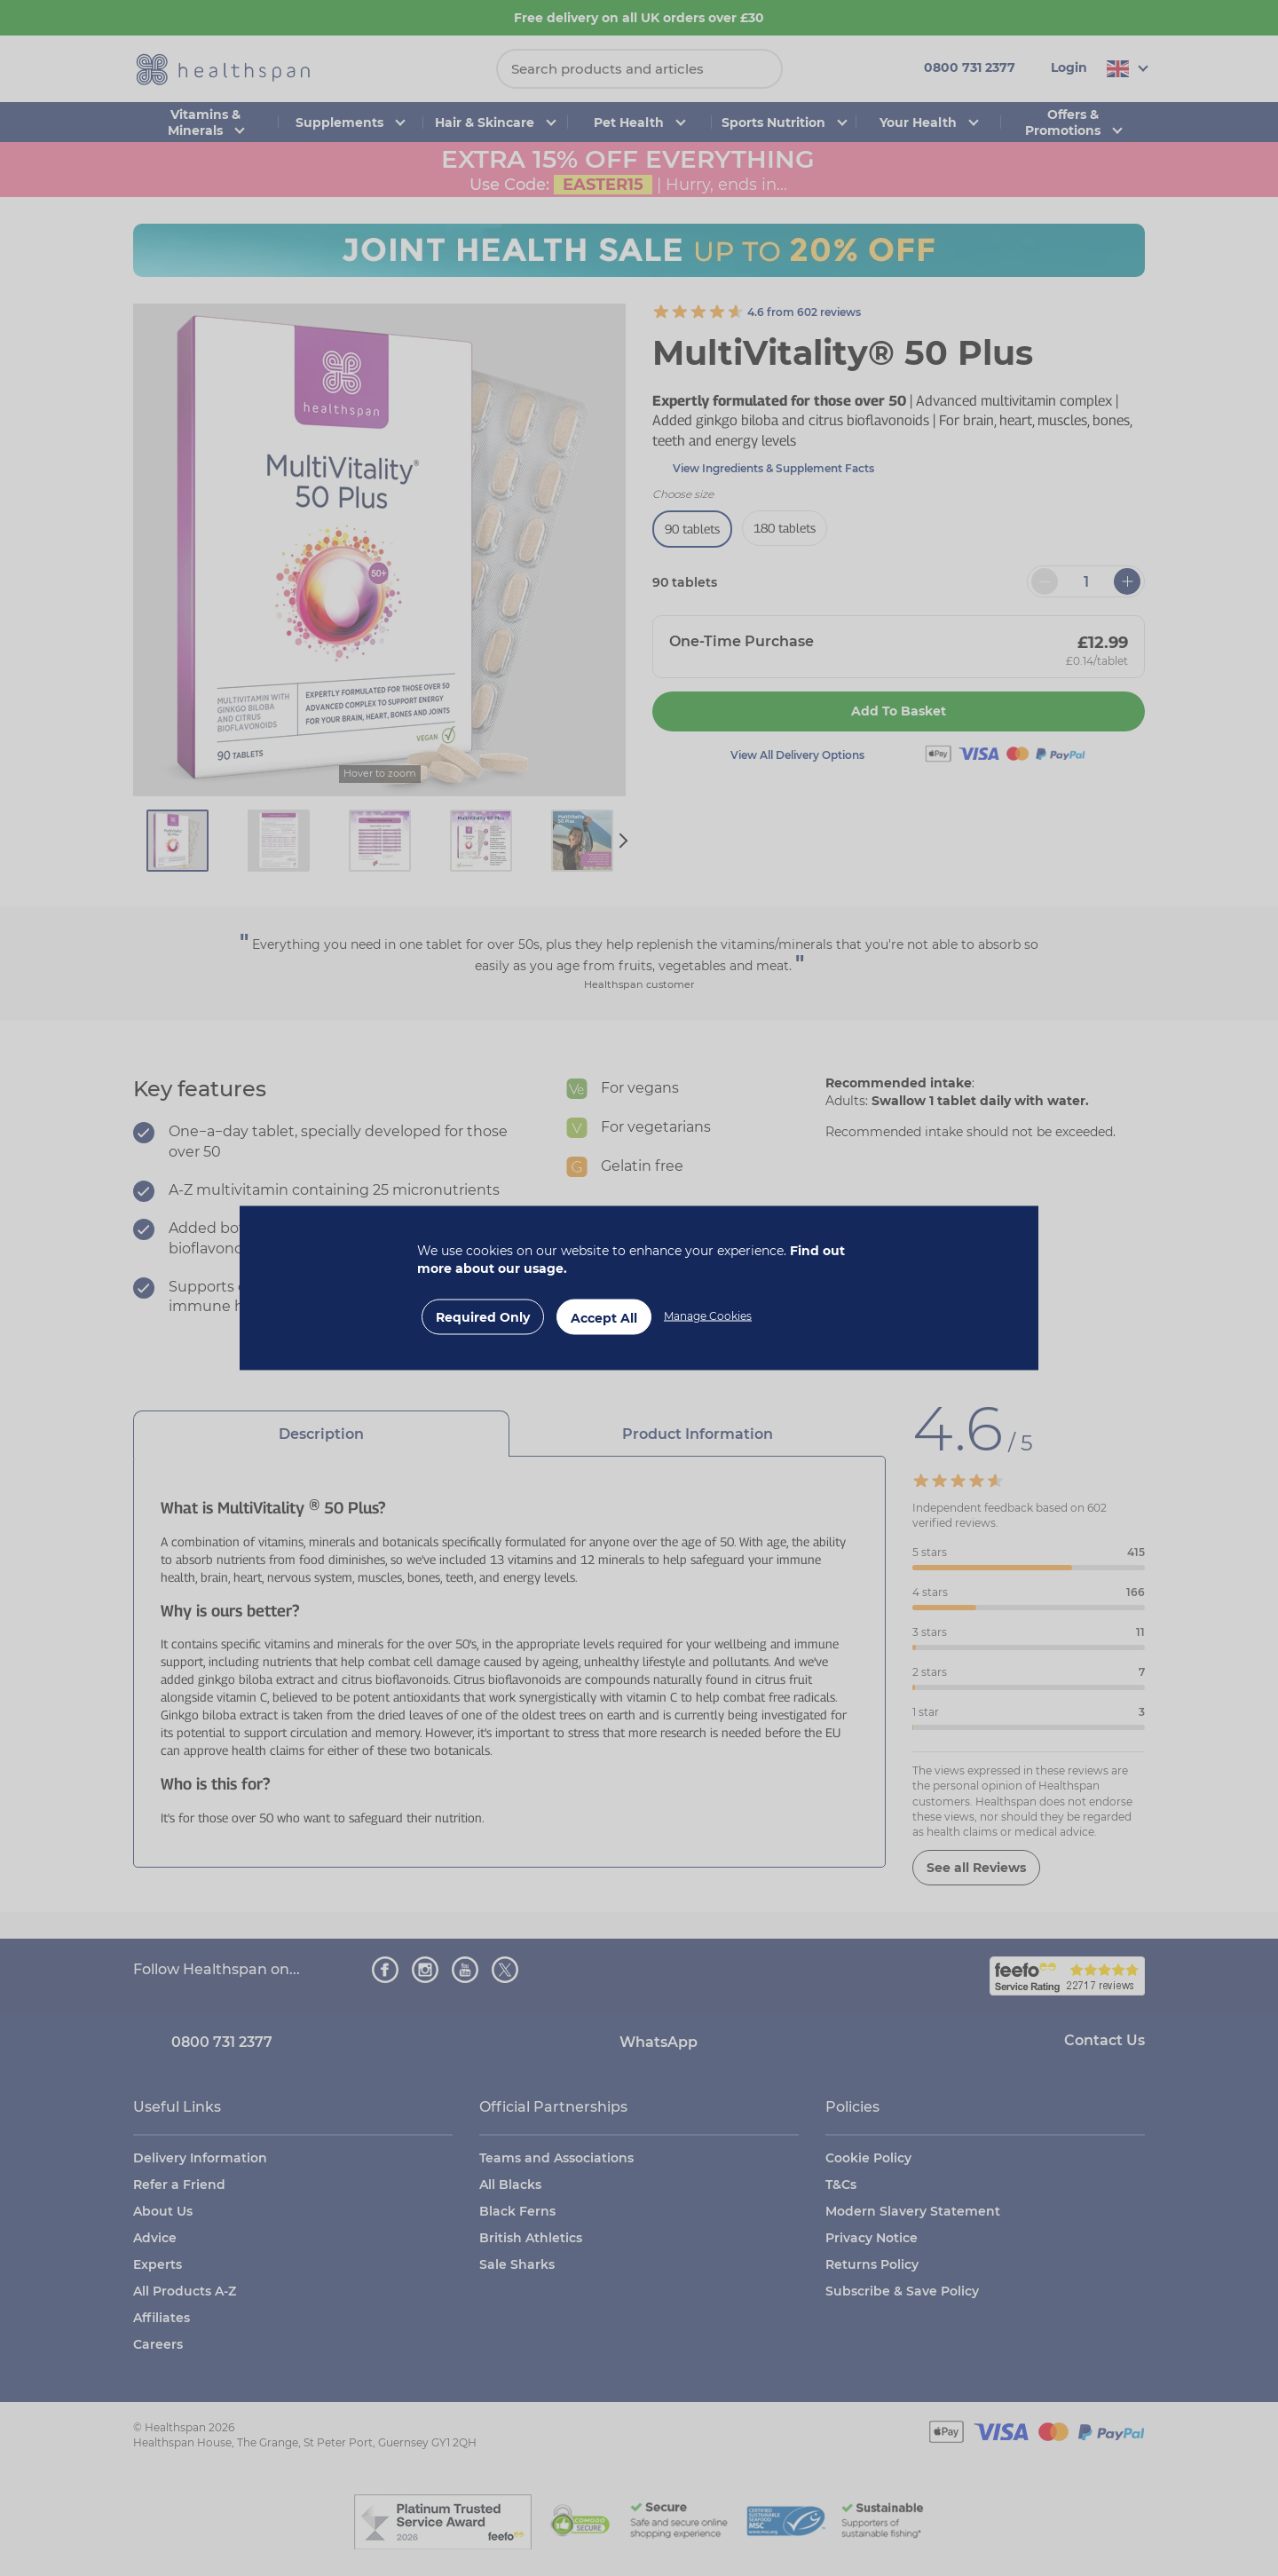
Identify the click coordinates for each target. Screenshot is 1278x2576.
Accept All (604, 1318)
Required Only (483, 1317)
